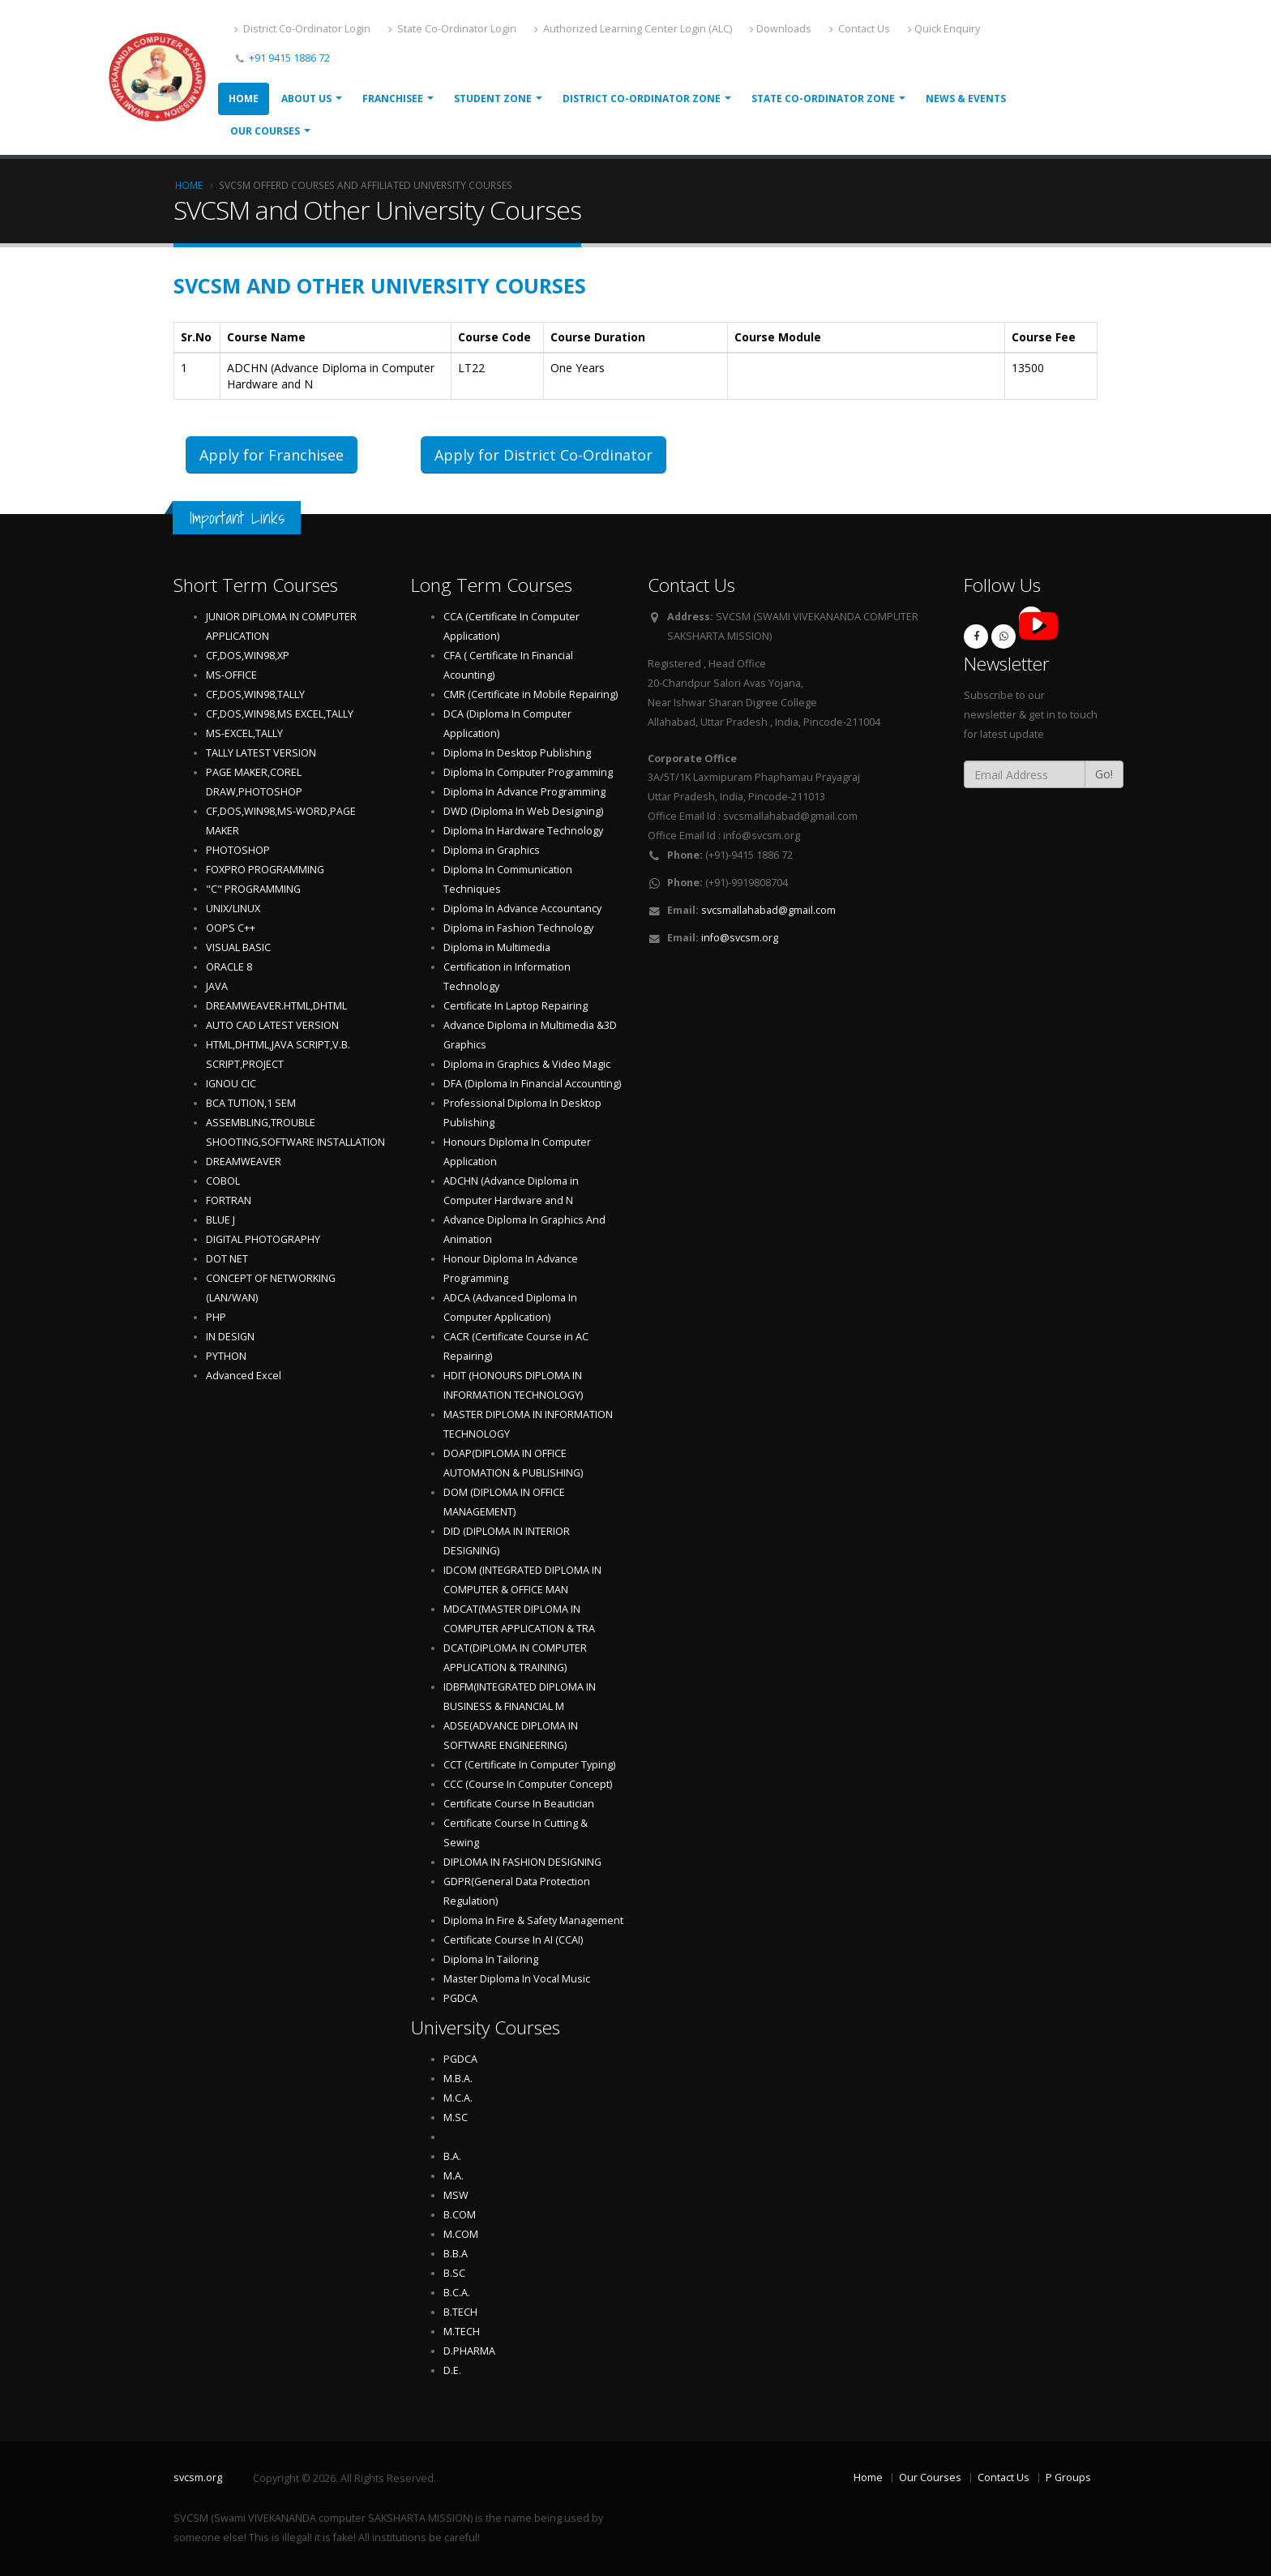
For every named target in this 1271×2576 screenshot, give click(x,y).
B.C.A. (456, 2293)
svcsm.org (197, 2477)
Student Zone (493, 98)
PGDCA (460, 1998)
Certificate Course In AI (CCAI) (513, 1940)
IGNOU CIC (231, 1084)
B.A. (452, 2156)
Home (244, 98)
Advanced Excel (243, 1375)
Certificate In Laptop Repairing (515, 1006)
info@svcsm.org (739, 938)
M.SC (455, 2117)
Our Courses (265, 131)
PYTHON (226, 1356)
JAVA (217, 986)
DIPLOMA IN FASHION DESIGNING (522, 1862)
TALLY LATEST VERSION (261, 753)
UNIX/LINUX (233, 908)
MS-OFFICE (231, 675)
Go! (1104, 774)
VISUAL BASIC (238, 947)
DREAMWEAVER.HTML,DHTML (276, 1006)
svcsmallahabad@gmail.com (768, 910)
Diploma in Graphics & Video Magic (526, 1064)
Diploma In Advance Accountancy (522, 908)
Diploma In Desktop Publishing (517, 753)
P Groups (1068, 2477)
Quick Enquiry (944, 29)
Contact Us (859, 29)
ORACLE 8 (229, 967)
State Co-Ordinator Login (452, 29)
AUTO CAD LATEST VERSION (272, 1025)
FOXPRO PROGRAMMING (265, 870)
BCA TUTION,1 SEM (251, 1103)
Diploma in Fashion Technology (518, 928)
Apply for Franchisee (271, 455)
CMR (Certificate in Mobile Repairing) (530, 694)
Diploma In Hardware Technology (523, 831)
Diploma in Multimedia (496, 947)
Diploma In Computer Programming (528, 772)
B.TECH (460, 2312)
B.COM (459, 2215)
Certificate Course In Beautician (518, 1804)
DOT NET (227, 1259)
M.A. (453, 2176)
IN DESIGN (230, 1337)
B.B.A (455, 2254)
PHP (216, 1317)
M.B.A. (458, 2078)
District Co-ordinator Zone (642, 98)
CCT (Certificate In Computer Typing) (529, 1765)
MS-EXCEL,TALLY (244, 733)
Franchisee (392, 98)
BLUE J (220, 1220)
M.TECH (461, 2331)
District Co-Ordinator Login (302, 29)
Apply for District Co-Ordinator (543, 455)
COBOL (223, 1181)
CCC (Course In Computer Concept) (527, 1784)
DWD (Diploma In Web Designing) (523, 811)
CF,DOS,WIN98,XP (247, 655)
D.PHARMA (469, 2351)
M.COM (460, 2234)
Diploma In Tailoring (490, 1959)
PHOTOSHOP (238, 850)
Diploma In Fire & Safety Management (533, 1920)
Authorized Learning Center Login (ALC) (633, 29)
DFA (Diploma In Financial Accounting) (532, 1084)
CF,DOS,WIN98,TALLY (255, 694)
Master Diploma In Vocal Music (516, 1979)
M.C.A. (458, 2098)
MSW (456, 2195)
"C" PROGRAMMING (253, 889)
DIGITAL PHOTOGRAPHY (263, 1239)
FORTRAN (228, 1200)
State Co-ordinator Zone (823, 98)
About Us (306, 98)
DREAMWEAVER (243, 1161)
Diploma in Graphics (491, 850)
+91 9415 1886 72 (288, 58)
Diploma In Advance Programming (524, 792)
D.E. (452, 2370)
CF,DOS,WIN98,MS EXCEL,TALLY (279, 714)
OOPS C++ (230, 928)
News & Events (966, 98)
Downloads (780, 29)
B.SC (454, 2273)
